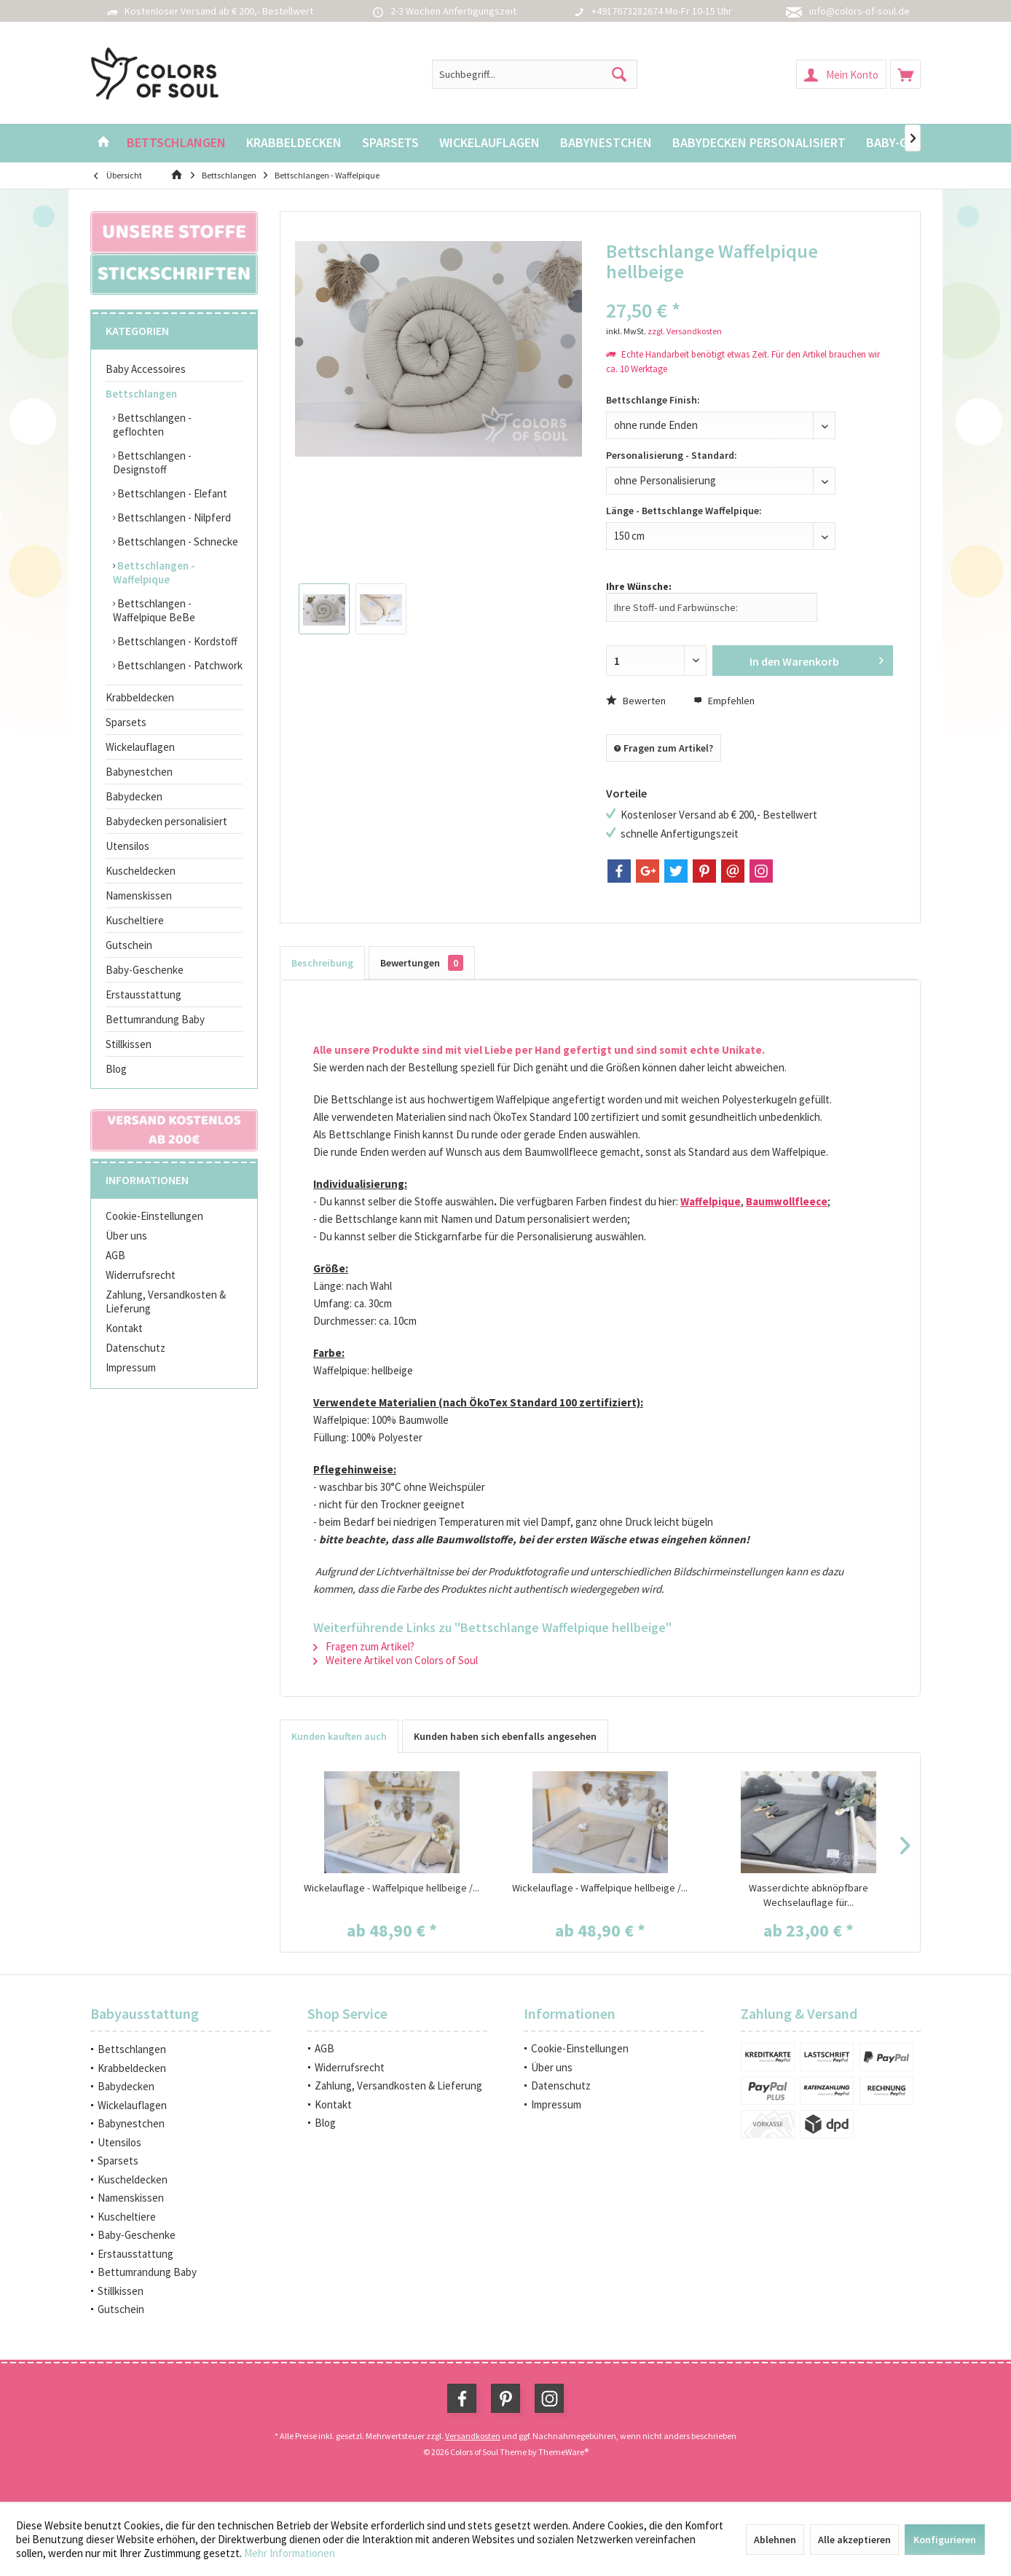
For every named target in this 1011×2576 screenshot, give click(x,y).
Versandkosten (472, 2435)
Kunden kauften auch (339, 1736)
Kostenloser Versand (170, 10)
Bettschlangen (141, 394)
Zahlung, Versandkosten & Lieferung (166, 1301)
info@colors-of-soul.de (859, 10)
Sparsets (126, 722)
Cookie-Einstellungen (154, 1216)
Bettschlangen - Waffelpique (154, 572)
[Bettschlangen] (176, 143)
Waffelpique (710, 1201)
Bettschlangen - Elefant (171, 493)
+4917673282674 (627, 10)
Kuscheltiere (135, 920)
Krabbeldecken (140, 697)
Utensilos (127, 846)
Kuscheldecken (141, 871)
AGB (115, 1255)
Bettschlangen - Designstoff (152, 462)
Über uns (126, 1235)
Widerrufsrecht (141, 1275)
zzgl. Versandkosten (685, 331)
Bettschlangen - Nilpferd (173, 517)
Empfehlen (724, 700)
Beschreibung (322, 962)
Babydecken (134, 796)
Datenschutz (135, 1348)
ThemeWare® (563, 2451)
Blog (116, 1069)
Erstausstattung (143, 994)
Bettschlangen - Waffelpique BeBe (154, 610)
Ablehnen (775, 2539)
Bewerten (636, 700)
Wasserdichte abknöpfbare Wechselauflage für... (808, 1895)
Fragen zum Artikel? (663, 748)
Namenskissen (139, 895)
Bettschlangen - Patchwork (179, 665)
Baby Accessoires (146, 369)
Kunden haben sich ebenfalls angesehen (505, 1736)
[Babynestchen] (606, 143)
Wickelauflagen (140, 747)
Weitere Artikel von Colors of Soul (395, 1660)
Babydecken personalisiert (166, 821)
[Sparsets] (390, 143)
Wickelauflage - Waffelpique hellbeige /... (391, 1887)
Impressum (131, 1367)
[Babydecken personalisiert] (759, 143)
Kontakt (124, 1328)
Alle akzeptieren (854, 2539)
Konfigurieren (944, 2539)
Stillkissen (129, 1044)
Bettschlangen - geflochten (152, 424)
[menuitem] (905, 74)
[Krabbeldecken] (294, 143)
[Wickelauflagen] (489, 143)
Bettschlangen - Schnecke (176, 541)
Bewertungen (421, 963)
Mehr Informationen (289, 2553)
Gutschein (129, 945)
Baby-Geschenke (145, 970)
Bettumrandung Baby (155, 1019)
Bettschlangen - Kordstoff (176, 641)
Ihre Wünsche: (639, 586)
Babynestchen (139, 772)
